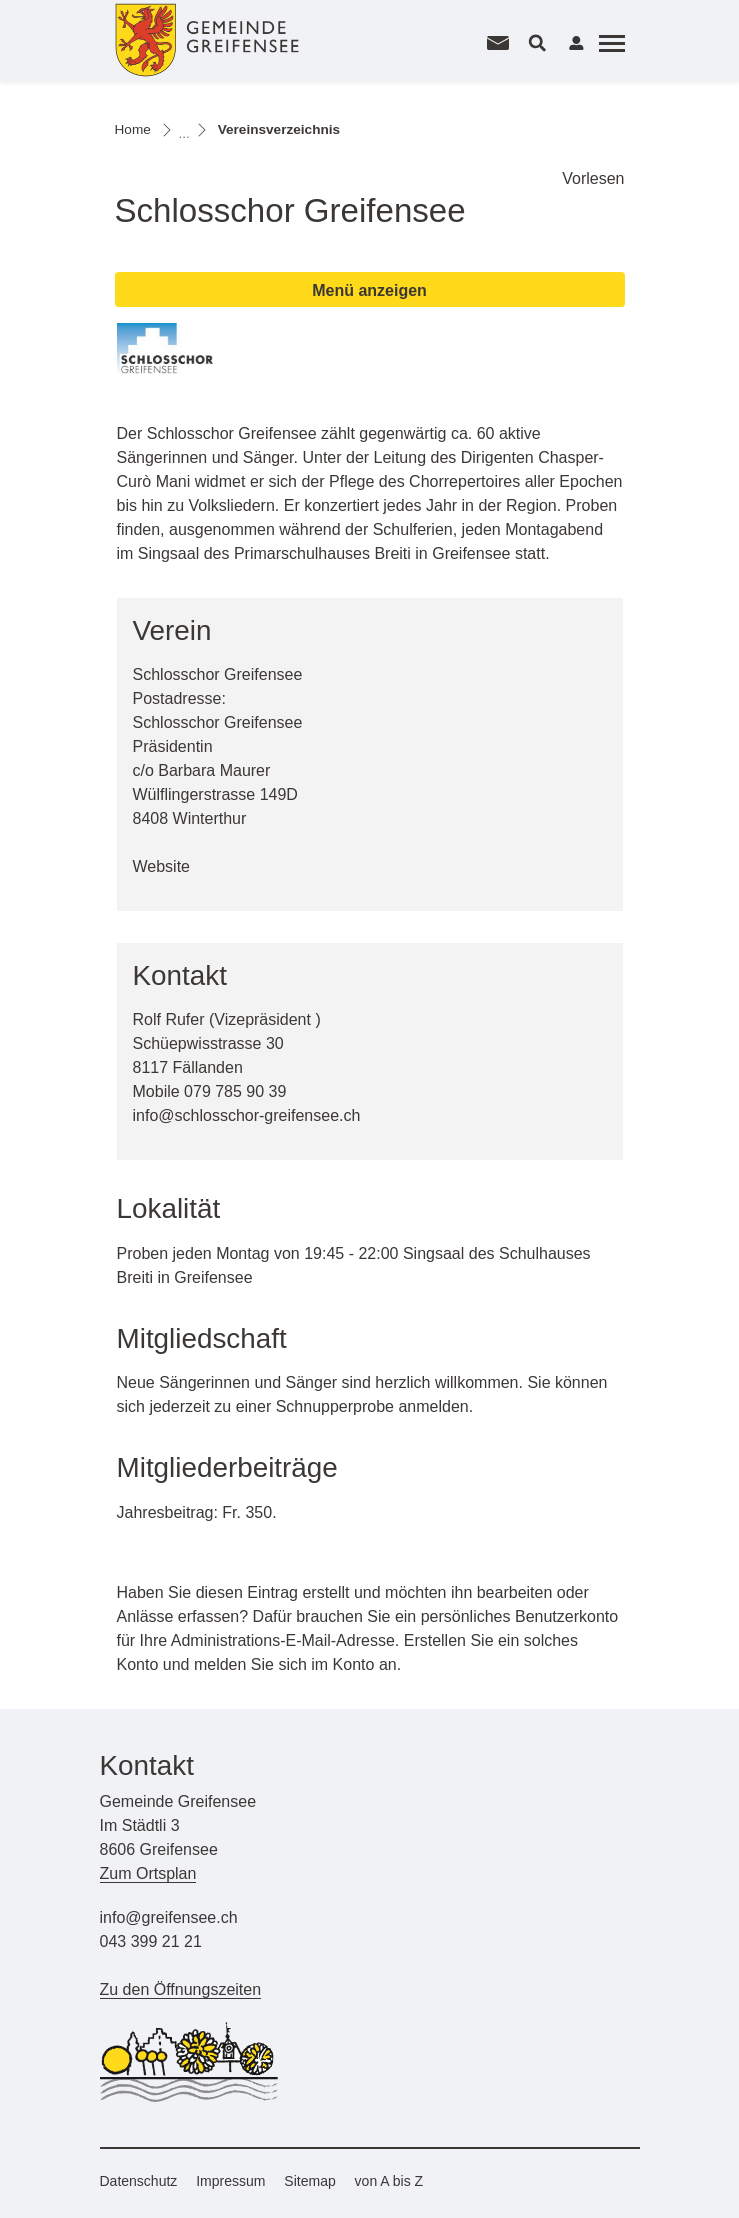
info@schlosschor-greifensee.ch (247, 1115)
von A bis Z (389, 2181)
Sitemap (309, 2181)
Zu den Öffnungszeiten (181, 1989)
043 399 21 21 (151, 1941)
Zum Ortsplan (148, 1873)
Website (172, 866)
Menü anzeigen (369, 290)
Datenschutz (139, 2181)
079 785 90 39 (235, 1091)
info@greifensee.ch (169, 1917)
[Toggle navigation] (609, 43)
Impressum (230, 2181)
